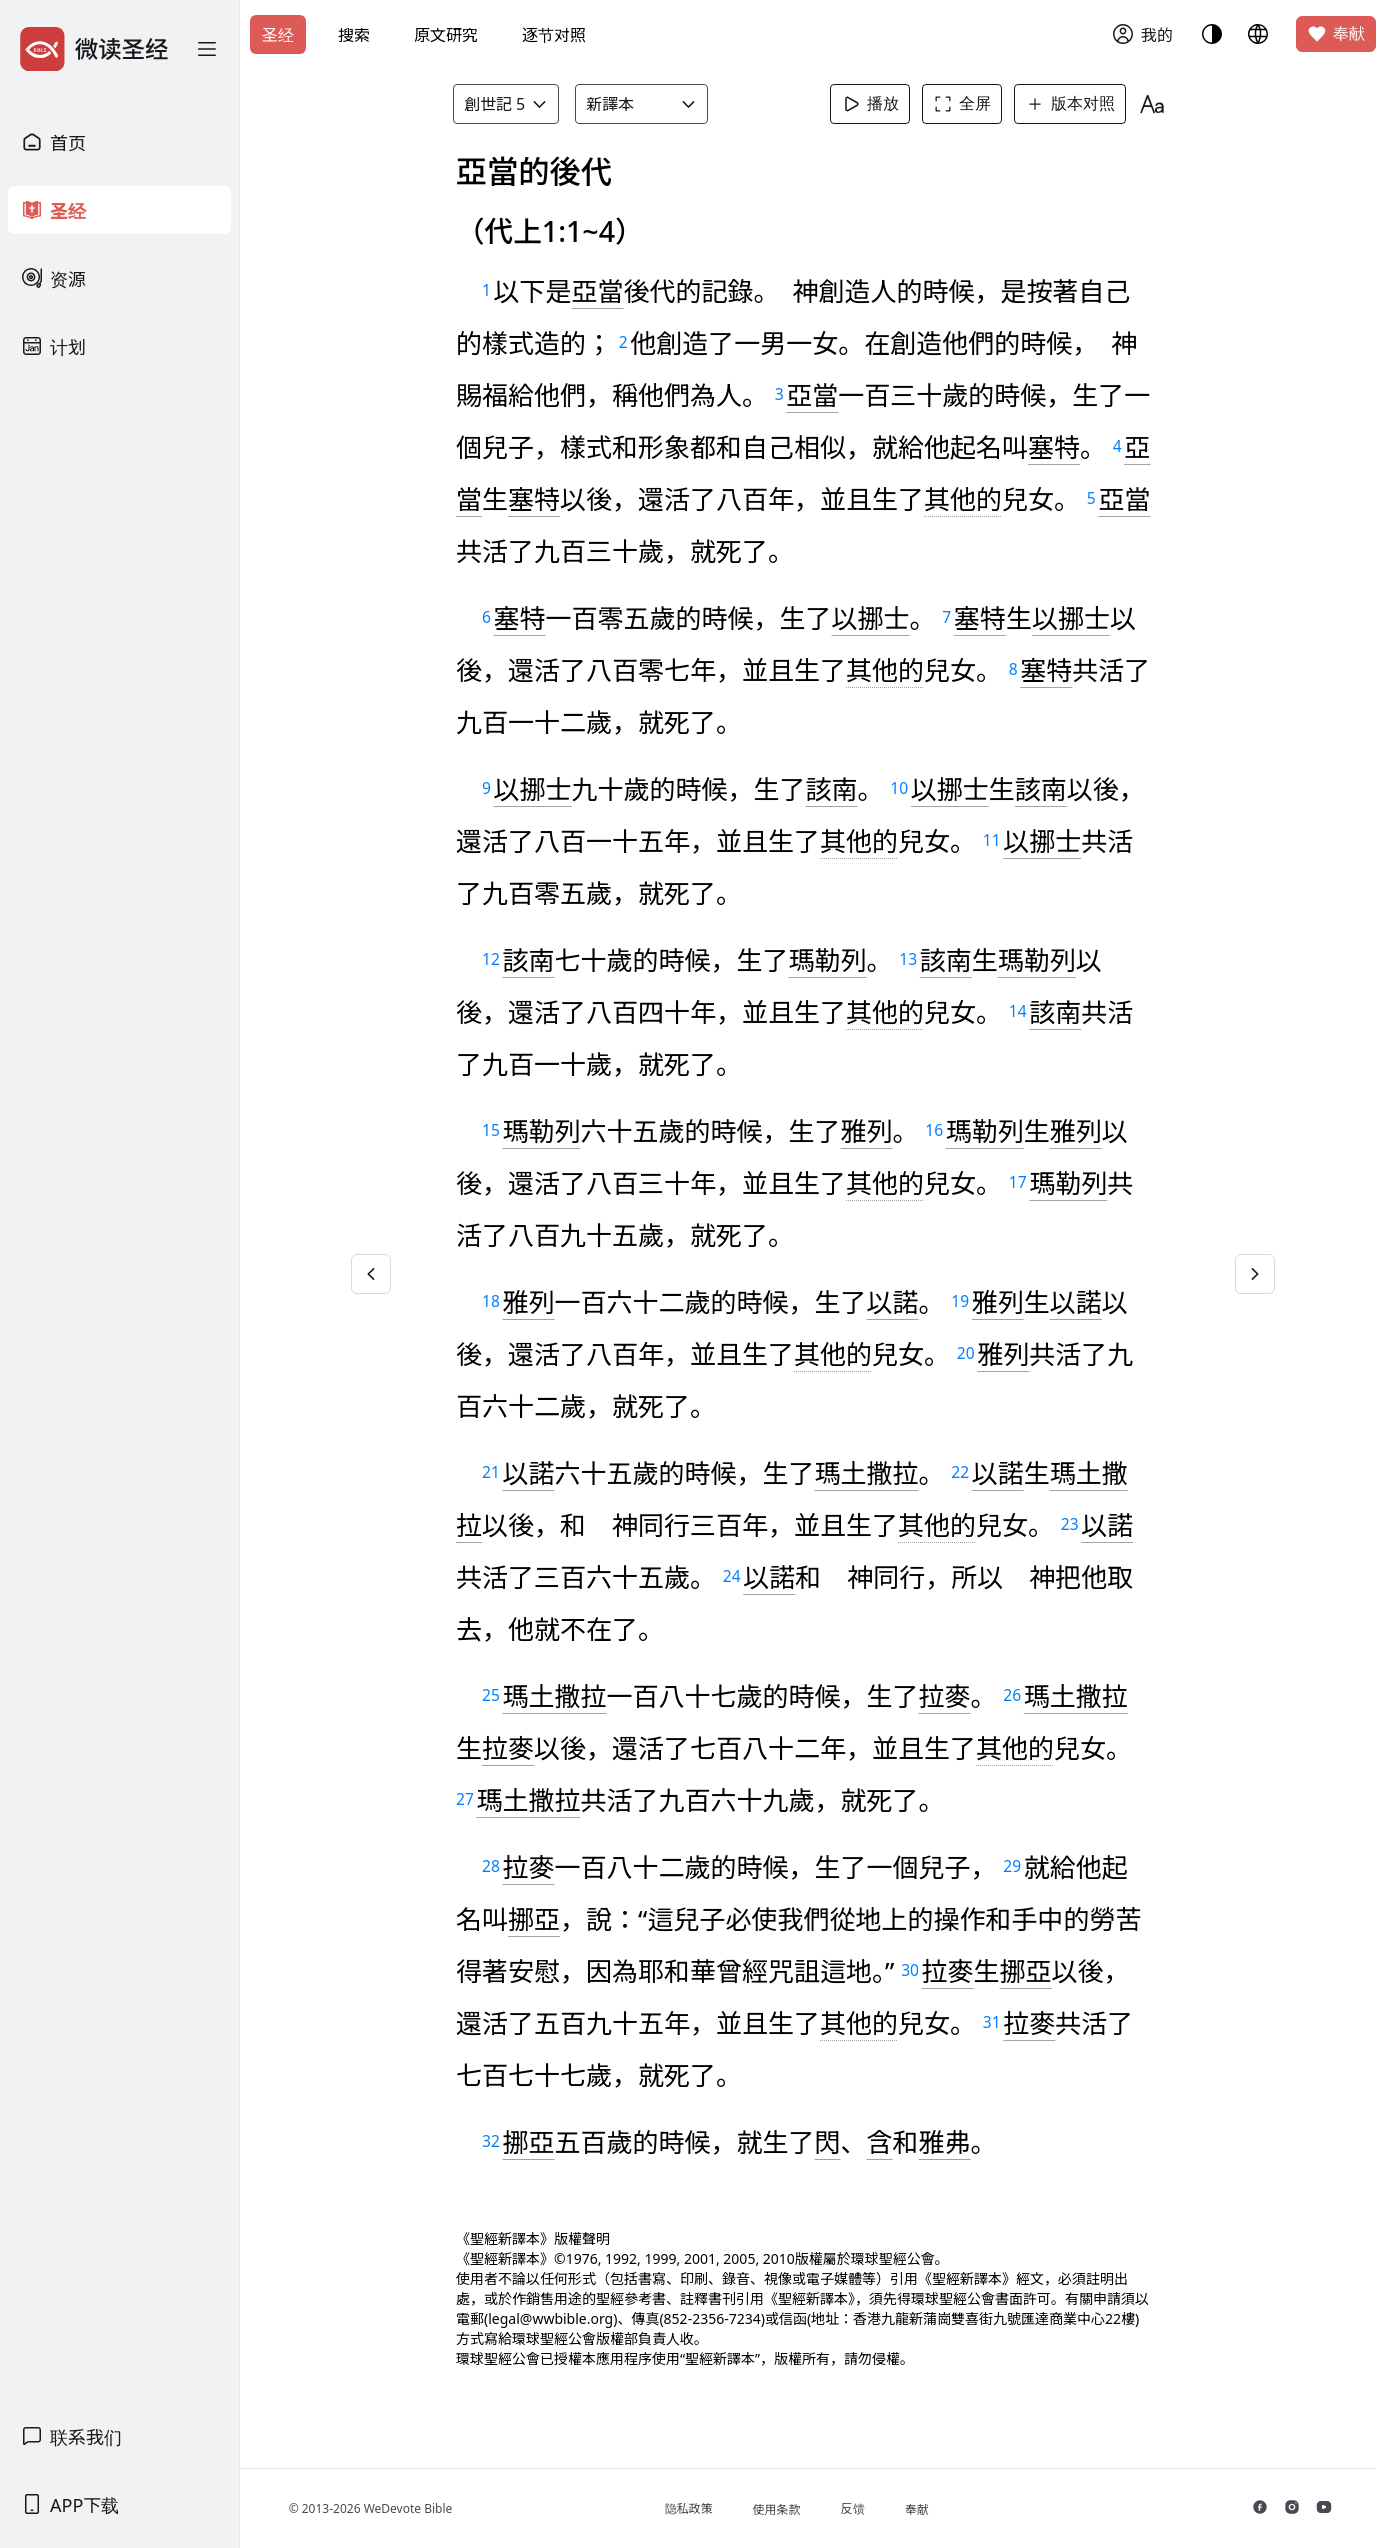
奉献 (1336, 34)
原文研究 (446, 35)
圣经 (278, 35)
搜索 (354, 35)
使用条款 (780, 2509)
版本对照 (1071, 104)
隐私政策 (692, 2508)
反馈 (856, 2508)
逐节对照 (554, 35)
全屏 (963, 104)
